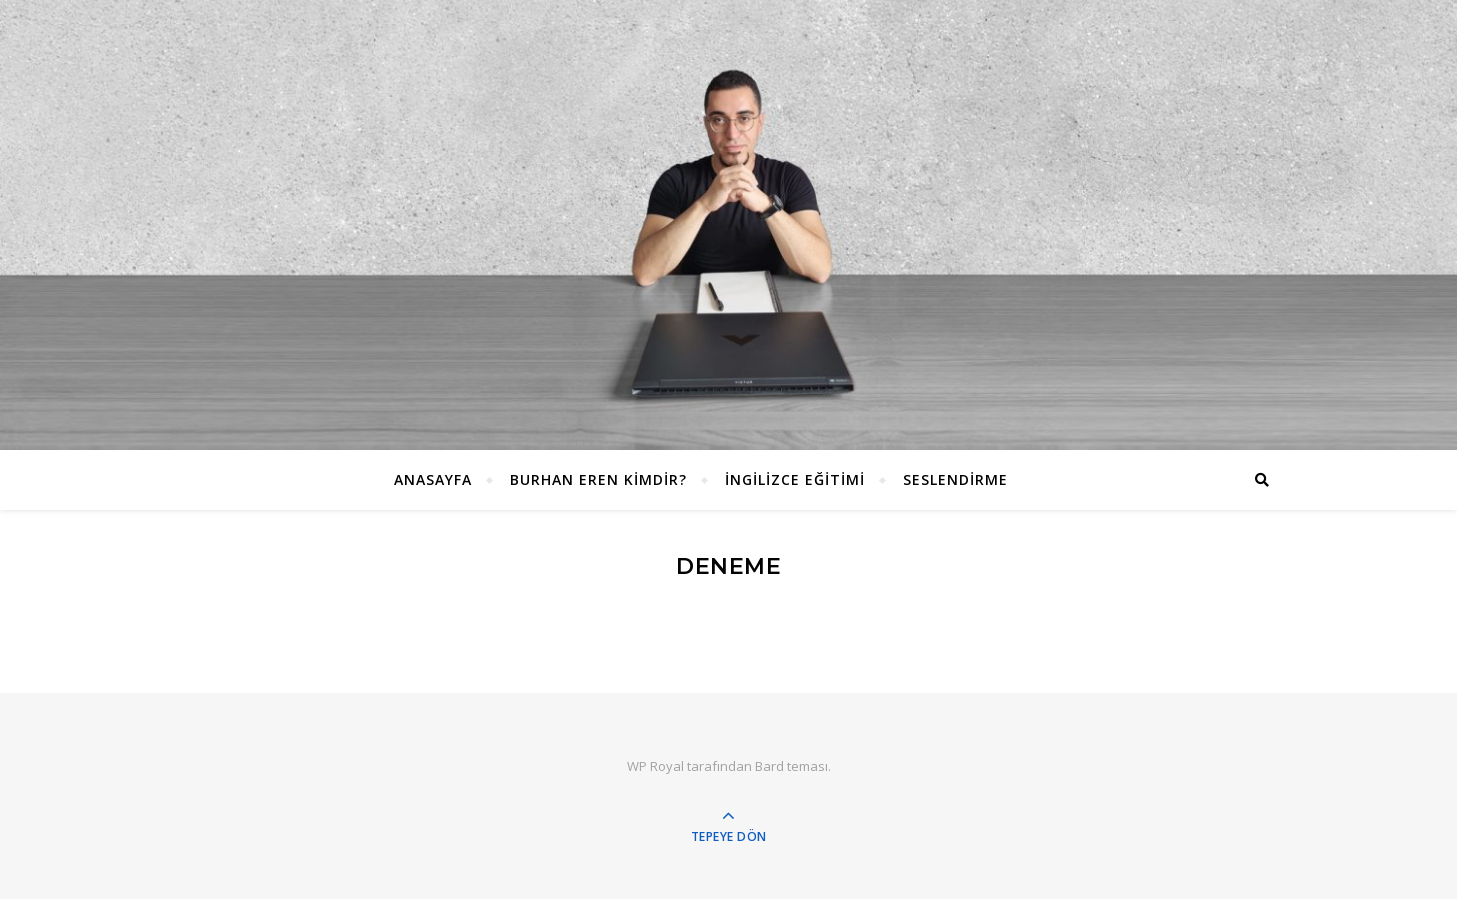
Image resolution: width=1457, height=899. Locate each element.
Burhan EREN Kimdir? (598, 479)
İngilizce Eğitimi (795, 479)
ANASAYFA (433, 479)
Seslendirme (955, 479)
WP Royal (655, 766)
